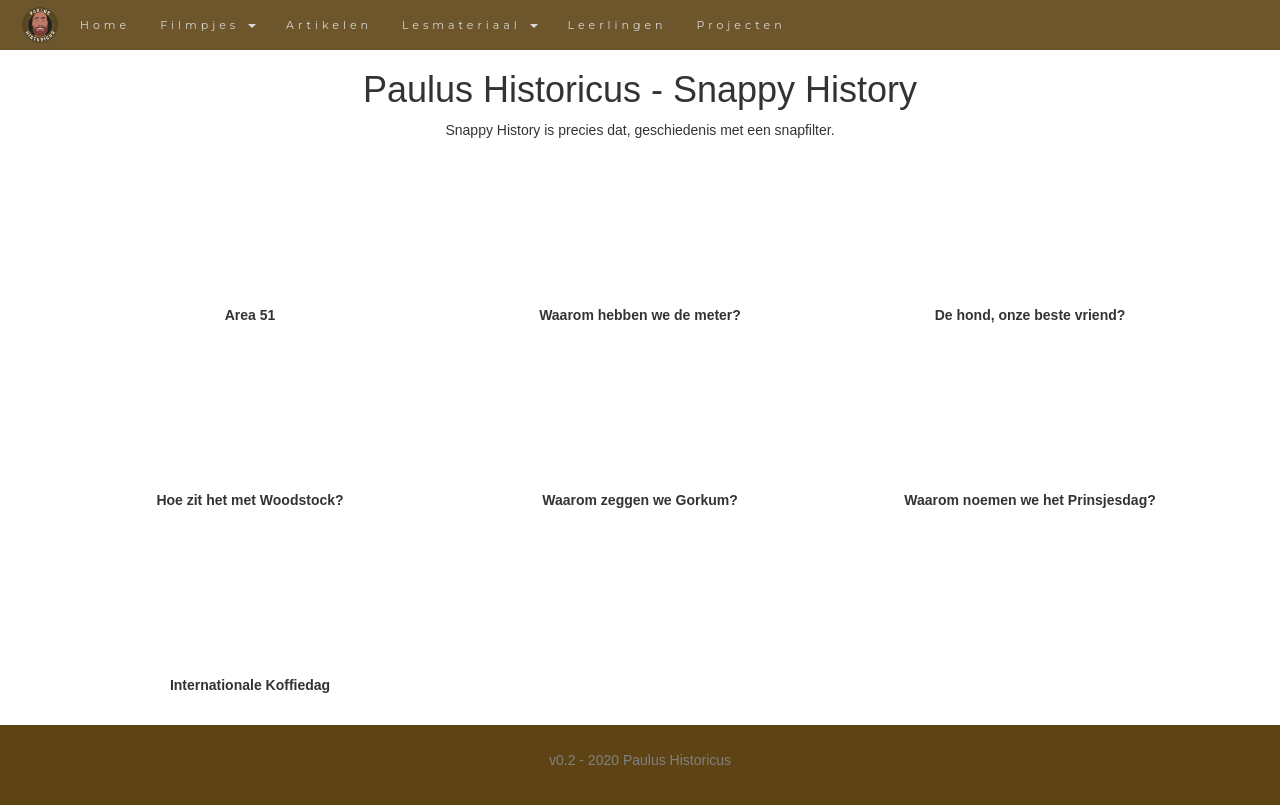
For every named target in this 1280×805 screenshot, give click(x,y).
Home (105, 25)
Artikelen (329, 25)
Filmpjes (208, 25)
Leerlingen (617, 25)
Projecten (741, 25)
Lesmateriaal (470, 25)
